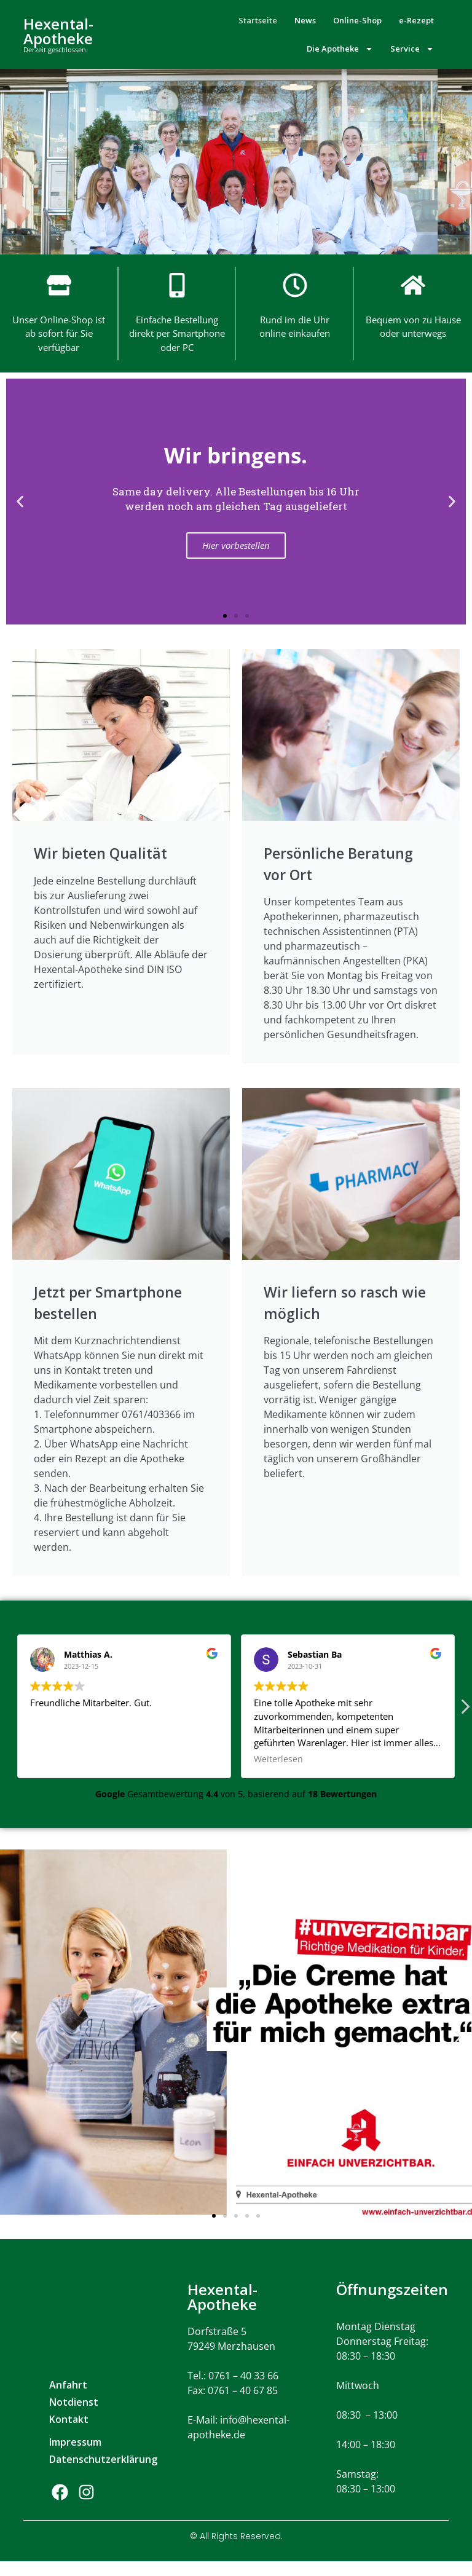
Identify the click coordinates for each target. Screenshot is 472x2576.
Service (412, 49)
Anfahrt (68, 2385)
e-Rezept (416, 20)
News (305, 20)
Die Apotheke (340, 49)
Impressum (75, 2442)
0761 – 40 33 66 (243, 2375)
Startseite (257, 20)
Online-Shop (357, 20)
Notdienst (73, 2402)
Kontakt (68, 2419)
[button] (225, 616)
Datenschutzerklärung (103, 2459)
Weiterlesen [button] (278, 1759)
